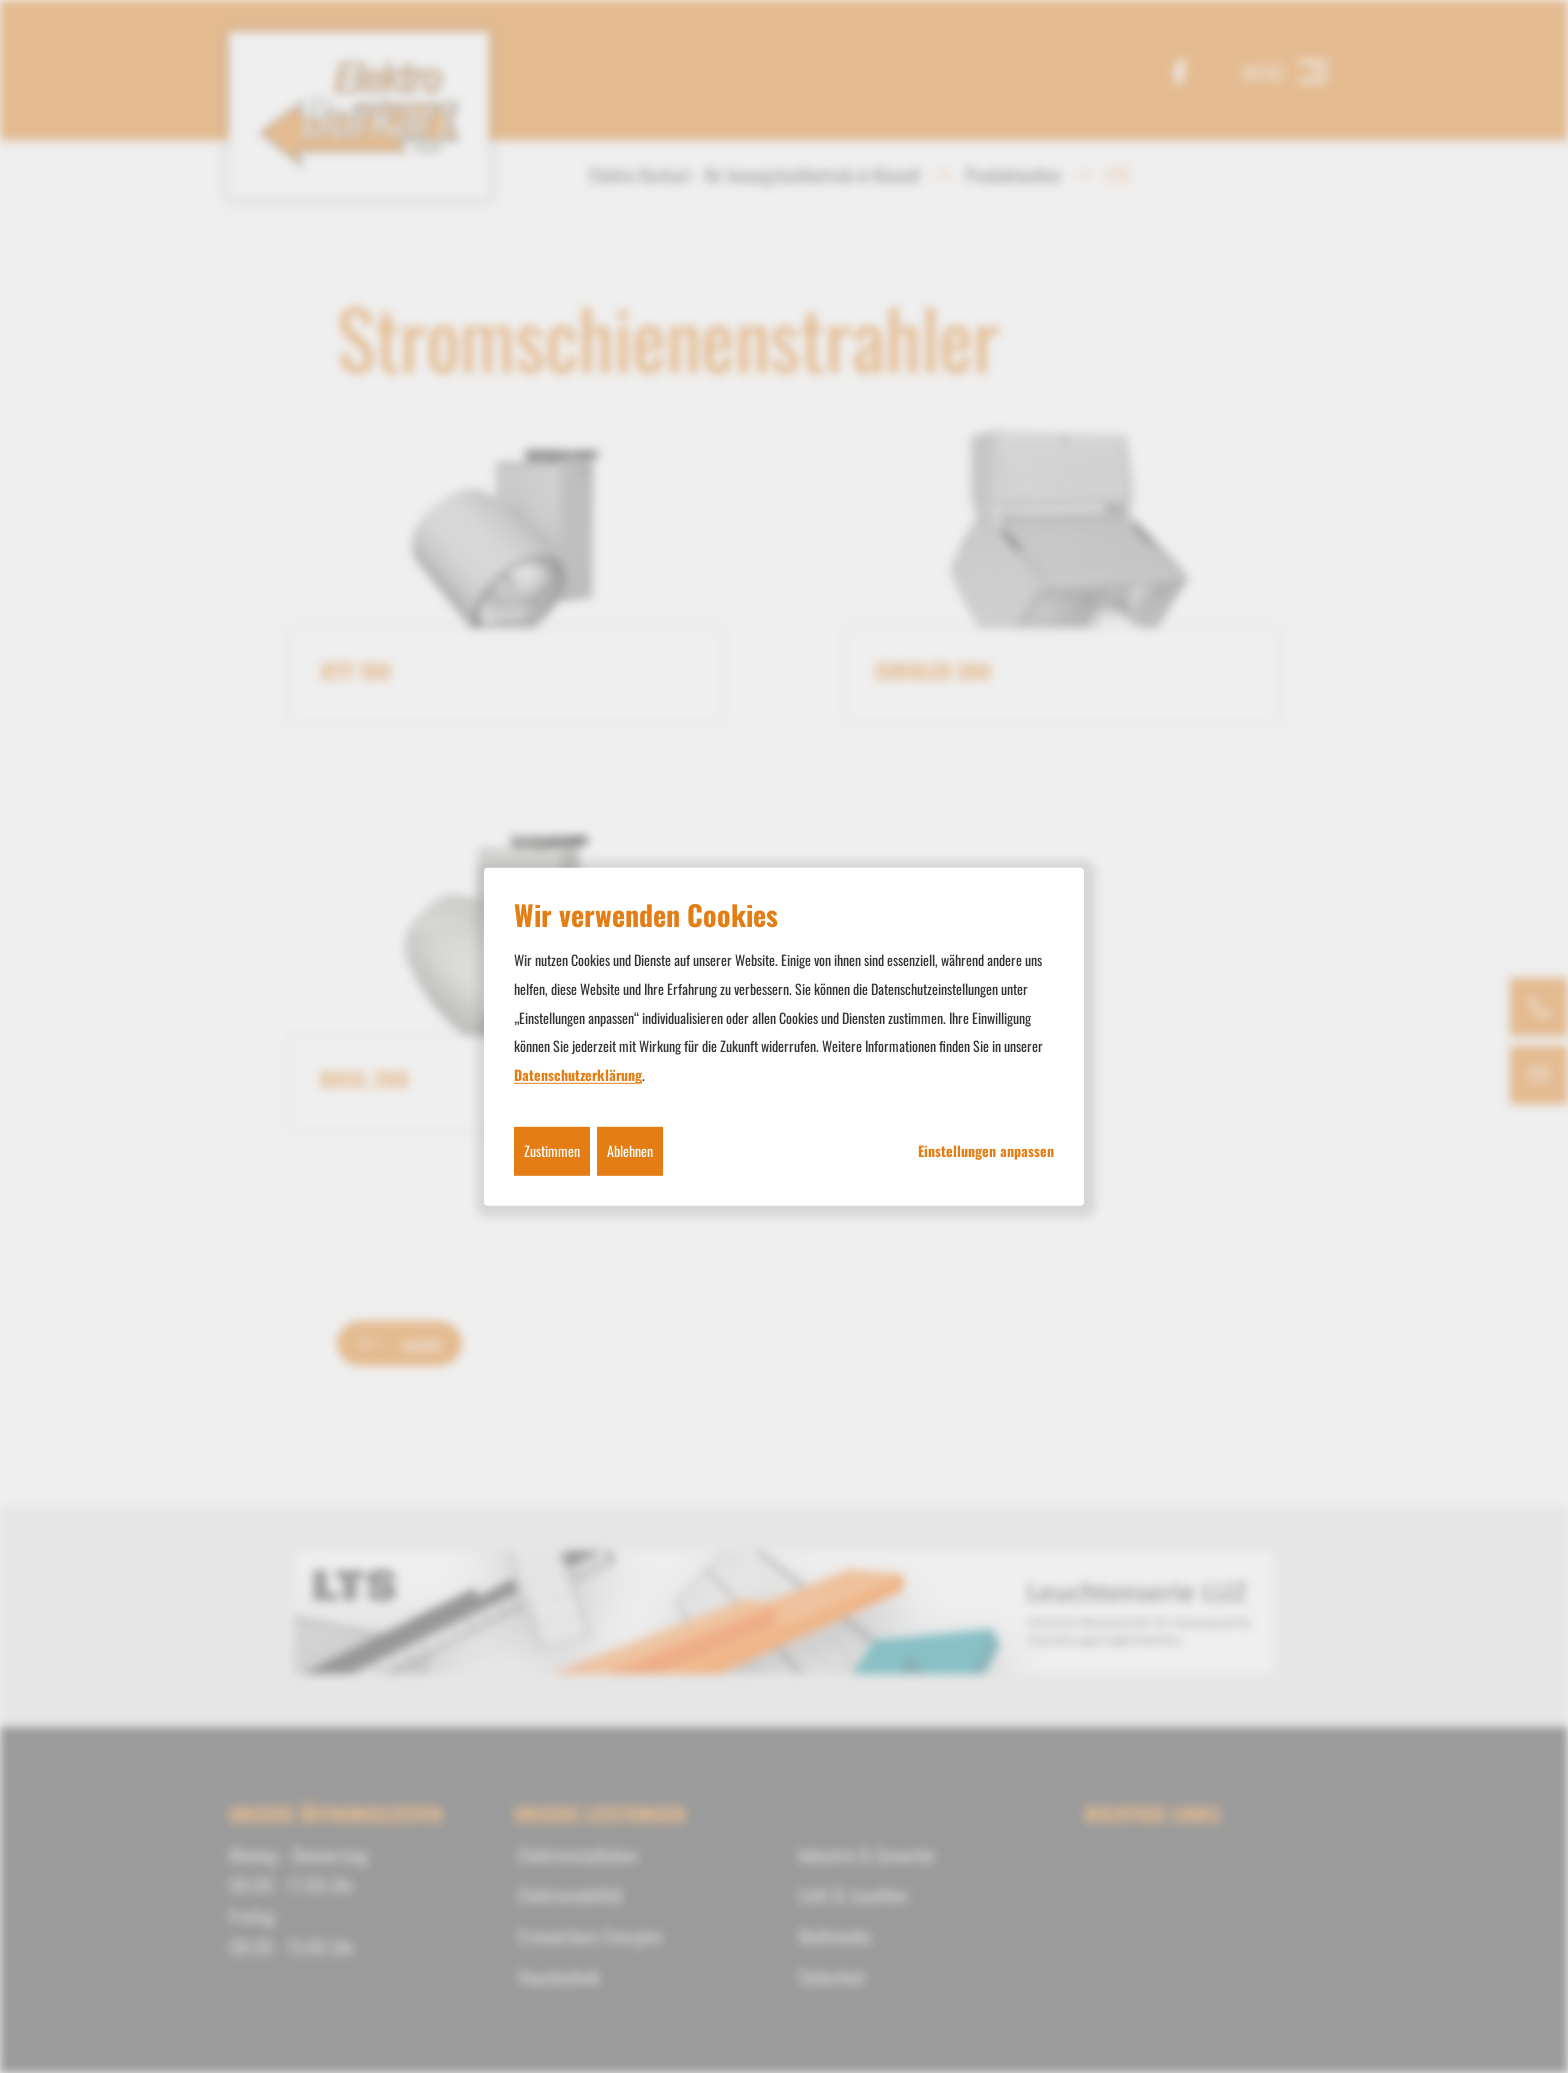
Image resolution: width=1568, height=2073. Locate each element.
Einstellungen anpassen (986, 1151)
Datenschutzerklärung (578, 1074)
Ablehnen (630, 1150)
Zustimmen (552, 1150)
